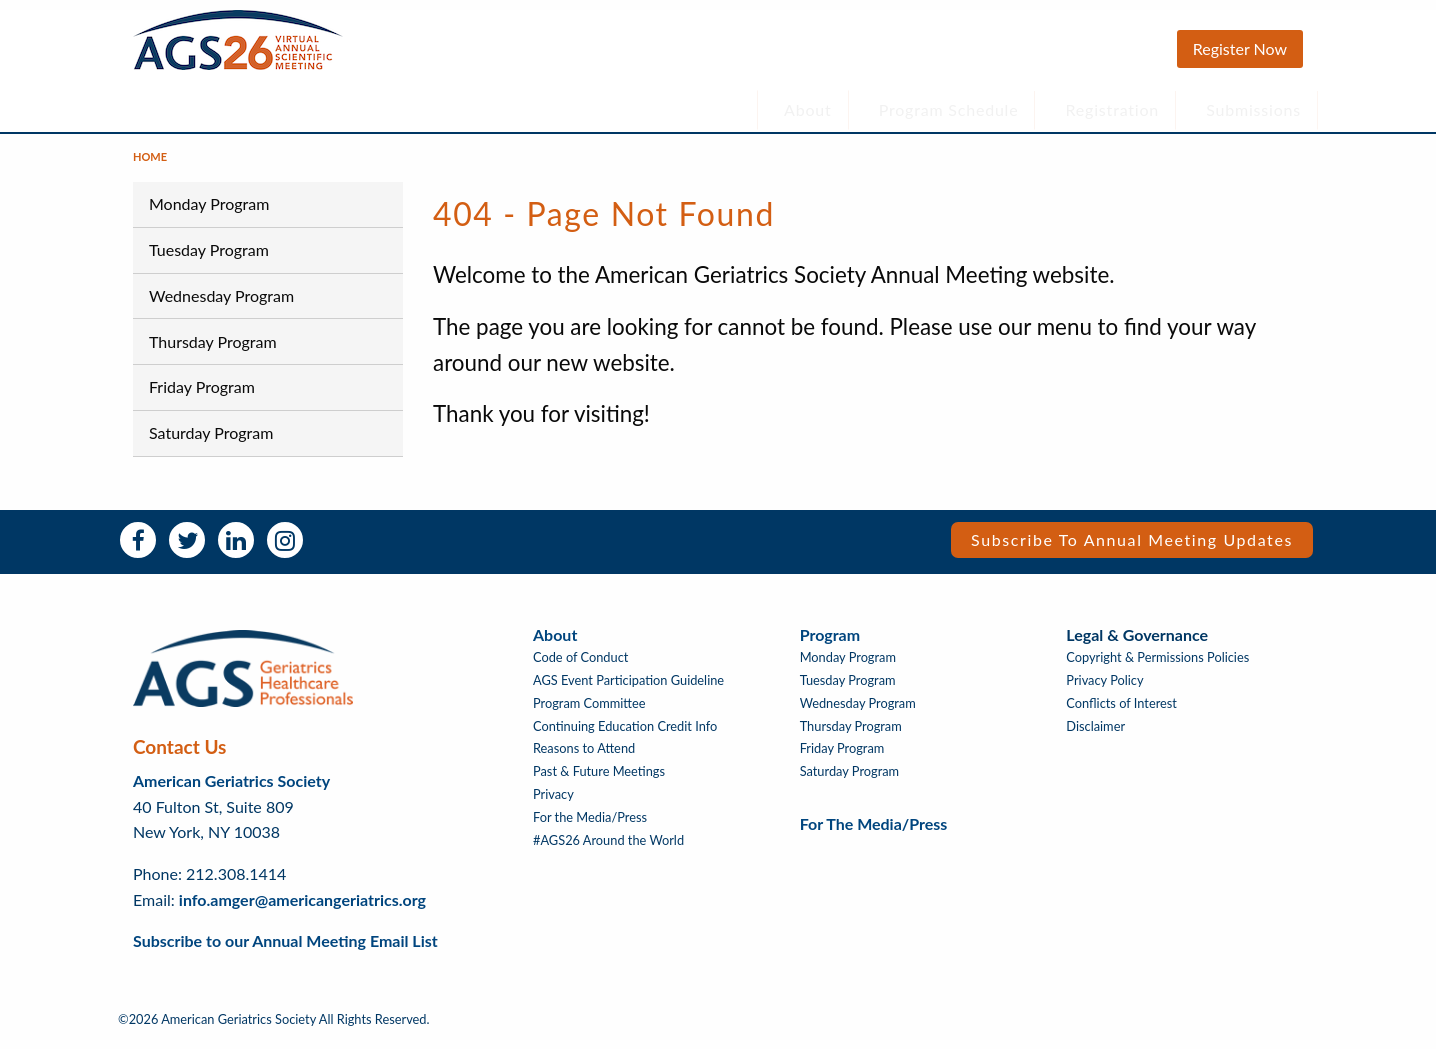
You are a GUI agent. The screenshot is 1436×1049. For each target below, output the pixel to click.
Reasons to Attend (584, 758)
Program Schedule (949, 109)
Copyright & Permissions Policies (1157, 667)
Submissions (1253, 109)
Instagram (285, 550)
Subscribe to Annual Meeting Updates (1132, 549)
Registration (1113, 109)
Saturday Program (211, 442)
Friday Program (202, 396)
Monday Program (209, 213)
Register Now (1240, 48)
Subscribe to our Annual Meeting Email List (285, 950)
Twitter (187, 550)
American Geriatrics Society (231, 790)
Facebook (138, 550)
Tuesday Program (209, 259)
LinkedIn (236, 550)
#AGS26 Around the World (608, 850)
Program (830, 644)
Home (150, 166)
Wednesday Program (221, 305)
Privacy (553, 804)
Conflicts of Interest (1121, 713)
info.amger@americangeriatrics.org (302, 908)
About (808, 109)
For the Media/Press (590, 827)
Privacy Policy (1104, 690)
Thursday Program (213, 350)
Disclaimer (1095, 736)
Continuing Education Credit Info (625, 736)
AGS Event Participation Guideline (628, 690)
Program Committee (589, 713)
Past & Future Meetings (599, 781)
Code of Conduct (580, 667)
